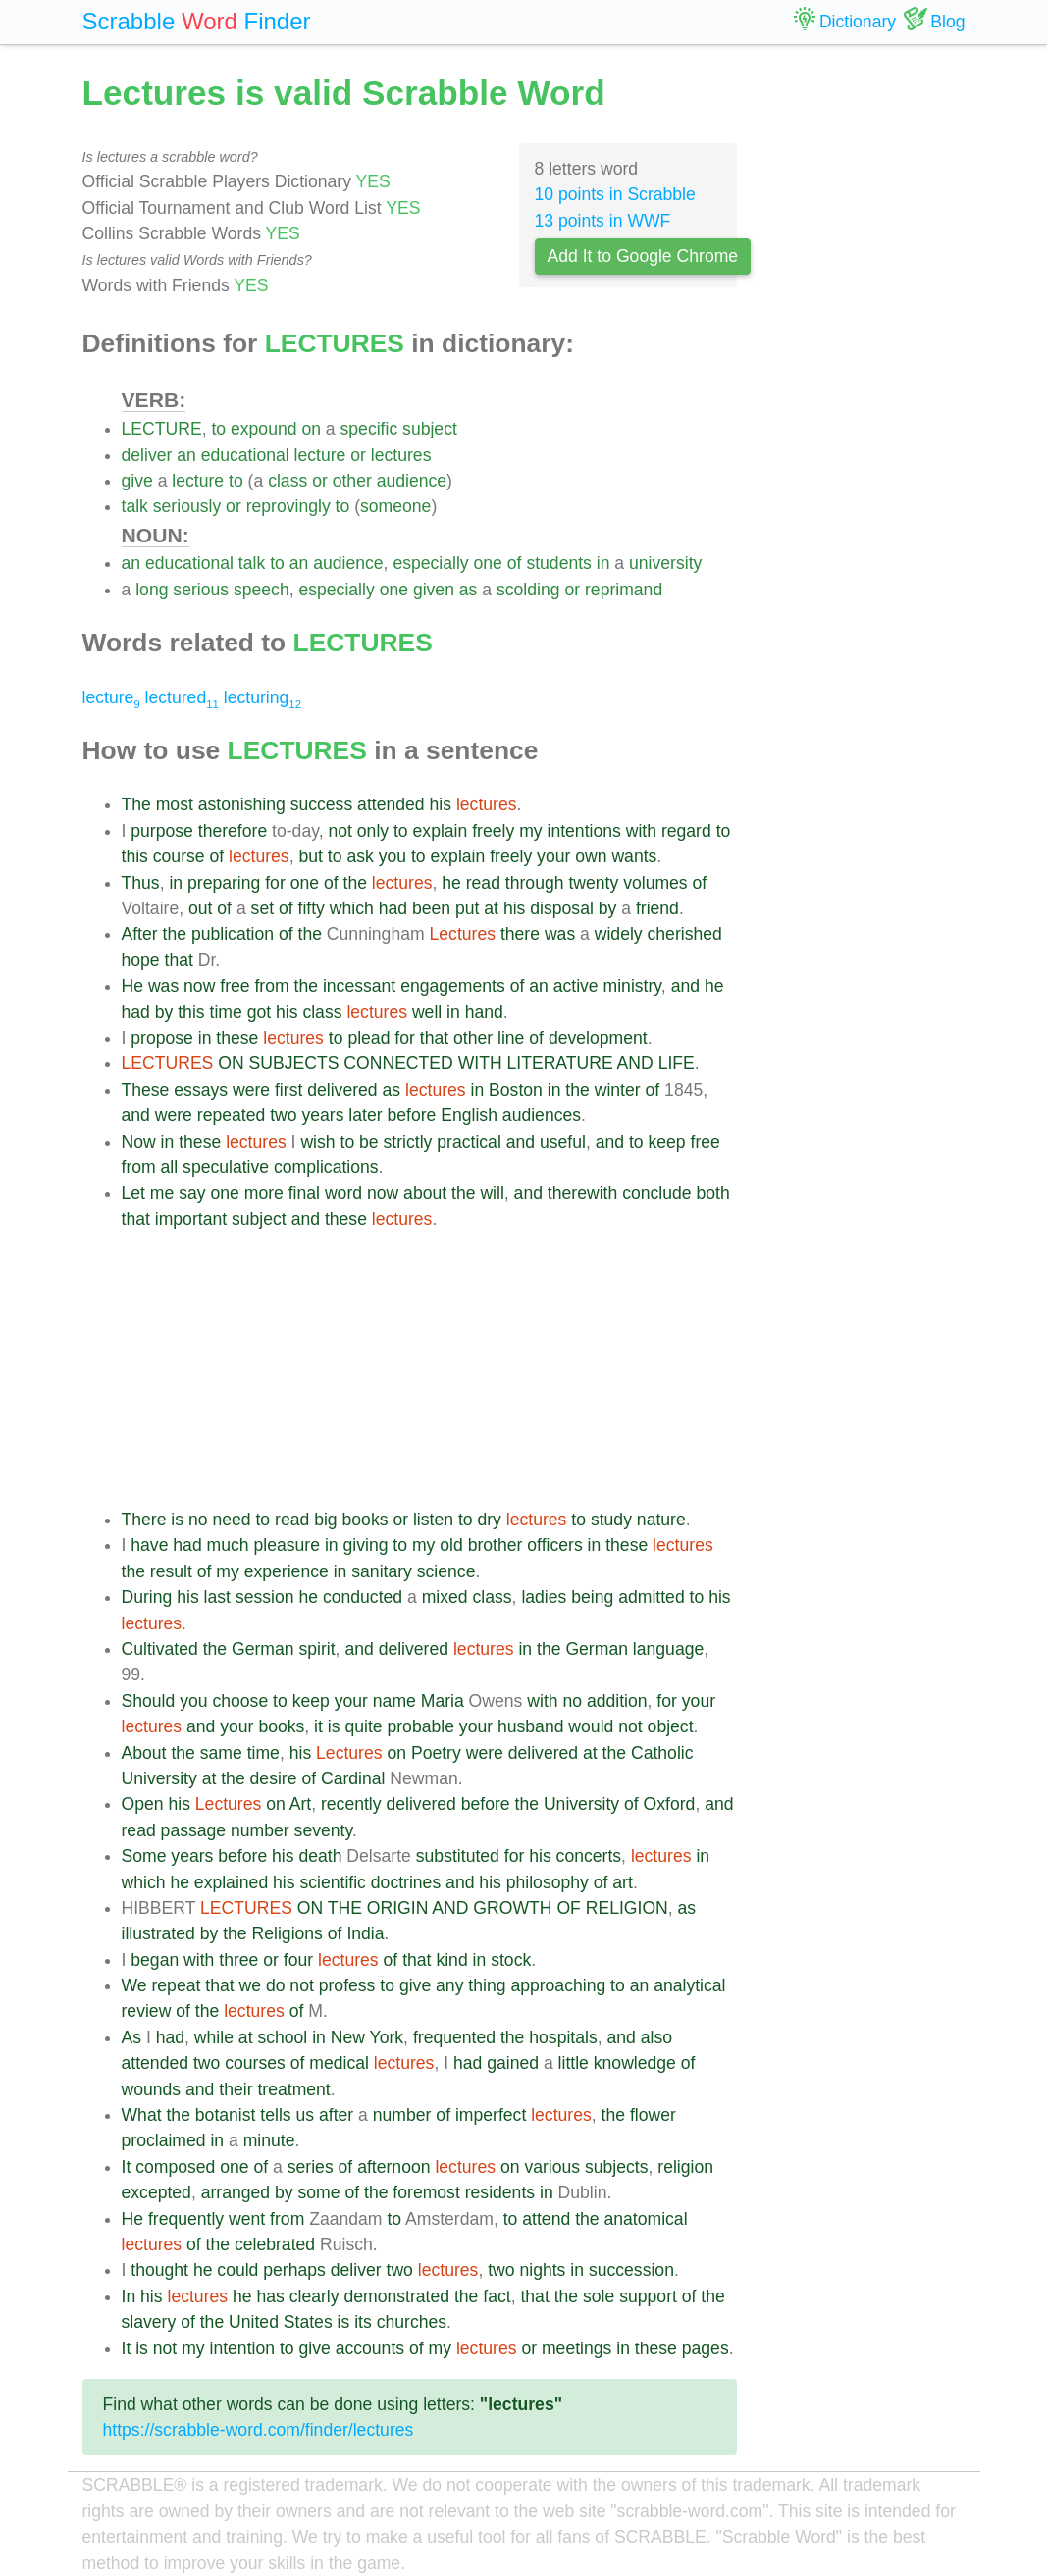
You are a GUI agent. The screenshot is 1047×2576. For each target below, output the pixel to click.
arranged (235, 2192)
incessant (359, 986)
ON (230, 1063)
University (159, 1778)
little (573, 2063)
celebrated (275, 2244)
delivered (342, 1090)
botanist (225, 2115)
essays (201, 1090)
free (234, 986)
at (491, 908)
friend (657, 908)
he (451, 883)
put (467, 908)
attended (391, 804)
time (226, 1012)
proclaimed (164, 2140)
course (179, 856)
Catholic (662, 1753)
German (263, 1649)
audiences (541, 1115)
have (149, 1545)
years (322, 1115)
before (411, 1115)
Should (149, 1701)
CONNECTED (397, 1063)
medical (339, 2063)
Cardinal (353, 1778)
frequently (186, 2219)
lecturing (262, 697)
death (319, 1856)
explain (440, 831)
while (214, 2037)
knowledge (635, 2063)
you (392, 856)
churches (411, 2322)
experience (286, 1571)
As (132, 2037)
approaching (557, 1985)
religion (685, 2167)
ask (359, 856)
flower (653, 2115)
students (559, 563)
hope (141, 960)
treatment (293, 2089)
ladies (543, 1597)
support (648, 2296)
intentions (583, 831)
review (147, 2011)
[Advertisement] (430, 1369)
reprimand (623, 589)
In (129, 2296)
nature (661, 1519)
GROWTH (512, 1908)
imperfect (490, 2115)
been (431, 908)
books (365, 1519)
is (177, 1519)
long (151, 589)
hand (484, 1012)
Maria (442, 1701)
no (198, 1519)
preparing (223, 883)
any (449, 1985)
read (483, 883)
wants (633, 856)
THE (345, 1908)
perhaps (294, 2270)
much (228, 1545)
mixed (445, 1597)
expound (264, 428)
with (641, 831)
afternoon (393, 2167)
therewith (582, 1193)
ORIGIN (398, 1908)
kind (451, 1960)
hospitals (563, 2037)
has (270, 2296)
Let (133, 1193)
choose (240, 1701)
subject (429, 428)
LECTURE (162, 428)
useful (563, 1142)
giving (365, 1545)
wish (317, 1142)
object (671, 1726)
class (287, 480)
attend (546, 2219)
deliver (147, 455)
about (424, 1193)
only (373, 831)
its (363, 2322)
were (251, 1090)
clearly (314, 2296)
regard (686, 831)
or (358, 455)
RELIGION (627, 1908)
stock (511, 1960)
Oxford (670, 1804)
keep (667, 1142)
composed (175, 2167)
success (321, 804)
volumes (655, 883)
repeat (175, 1985)
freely (493, 831)
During (147, 1597)
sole (598, 2296)
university (665, 563)
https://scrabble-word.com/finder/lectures (258, 2430)
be (369, 1142)
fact (496, 2296)
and (685, 986)
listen (433, 1519)
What (142, 2115)
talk (135, 506)
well (427, 1012)
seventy (323, 1830)
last (217, 1597)
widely (619, 934)
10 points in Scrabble (615, 194)
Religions (287, 1933)
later (365, 1115)
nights (542, 2270)
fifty (311, 908)
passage (194, 1830)
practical (469, 1142)
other (352, 480)
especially (430, 563)
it (318, 1726)
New (348, 2037)
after (336, 2115)
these (237, 1038)
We (134, 1985)
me (162, 1193)
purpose (162, 831)
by (608, 908)
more (264, 1193)
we (250, 1985)
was (560, 934)
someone (395, 506)
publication (232, 934)
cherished (685, 934)
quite (363, 1726)
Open (143, 1804)
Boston (516, 1090)
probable (420, 1726)
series (311, 2167)
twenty (593, 883)
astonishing (242, 804)
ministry (632, 986)
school (282, 2037)
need (231, 1519)
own (590, 856)
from (271, 986)
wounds (152, 2089)
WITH (480, 1063)
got (259, 1012)
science (446, 1571)
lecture (320, 455)
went (247, 2219)
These (146, 1090)
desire (273, 1778)
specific (369, 428)
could (237, 2270)
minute (269, 2140)
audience (411, 480)
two (283, 1115)
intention (242, 2348)
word (343, 1193)
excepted (156, 2192)
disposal (562, 908)
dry (488, 1519)
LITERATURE (560, 1063)
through (534, 883)
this (135, 856)
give (137, 480)
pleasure (287, 1545)
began (155, 1960)
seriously (187, 506)
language (668, 1649)
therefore (232, 831)
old (451, 1545)
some (319, 2192)
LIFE (676, 1063)
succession (631, 2270)
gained (513, 2063)
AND (635, 1063)
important (191, 1219)
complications (326, 1167)
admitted (651, 1597)
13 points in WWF (603, 221)
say (192, 1193)
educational (245, 455)
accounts (370, 2348)
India (365, 1933)
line (510, 1038)
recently (351, 1804)
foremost (426, 2192)
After (140, 934)
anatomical (645, 2219)
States (308, 2322)
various (552, 2167)
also (656, 2037)
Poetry (436, 1753)
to (218, 428)
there (520, 934)
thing (486, 1985)
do (276, 1985)
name (394, 1701)
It (126, 2167)
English (469, 1115)
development (598, 1038)
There (144, 1519)
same (221, 1753)
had (393, 908)
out (200, 908)
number (260, 1830)
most (174, 804)
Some (144, 1856)
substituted (457, 1856)
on (311, 428)
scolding (528, 589)
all (170, 1167)
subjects (617, 2167)
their (235, 2089)
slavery (149, 2322)
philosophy (547, 1882)
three (238, 1960)
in (603, 563)
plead (368, 1038)
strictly (408, 1142)
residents (500, 2192)
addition (617, 1701)
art (622, 1882)
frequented (454, 2037)
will (491, 1193)
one (488, 563)
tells (275, 2115)
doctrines (406, 1882)
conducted (362, 1597)
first (288, 1090)
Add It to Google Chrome (643, 256)
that (179, 960)
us (305, 2115)
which (352, 908)
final (304, 1193)
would (590, 1726)
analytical (689, 1985)
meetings (576, 2348)
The (136, 804)
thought (159, 2270)
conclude (656, 1193)
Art (300, 1804)
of (514, 563)
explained (231, 1882)
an (186, 455)
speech (261, 589)
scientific (332, 1882)
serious (201, 589)
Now (139, 1142)
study (611, 1519)
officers (554, 1545)
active (576, 986)
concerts (589, 1856)
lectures (401, 455)
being (592, 1597)
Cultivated (160, 1649)
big (325, 1519)
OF (568, 1908)
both (712, 1193)
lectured (182, 697)
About (144, 1753)
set (262, 908)
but (310, 856)
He (133, 986)
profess (347, 1985)
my (530, 831)
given (433, 589)
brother (495, 1545)
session (265, 1597)
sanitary (381, 1571)
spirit (316, 1649)
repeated (231, 1115)
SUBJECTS (294, 1063)
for (275, 883)
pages (705, 2348)
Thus (141, 883)
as (468, 589)
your (553, 856)
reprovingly (288, 506)
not (339, 831)
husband (530, 1726)
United (254, 2322)
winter (618, 1090)
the (355, 883)
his (441, 804)
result (171, 1571)
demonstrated (396, 2296)
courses (255, 2063)
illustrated (158, 1933)
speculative (226, 1167)
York (387, 2037)
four (298, 1960)
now (199, 986)
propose (162, 1038)
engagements (452, 986)
